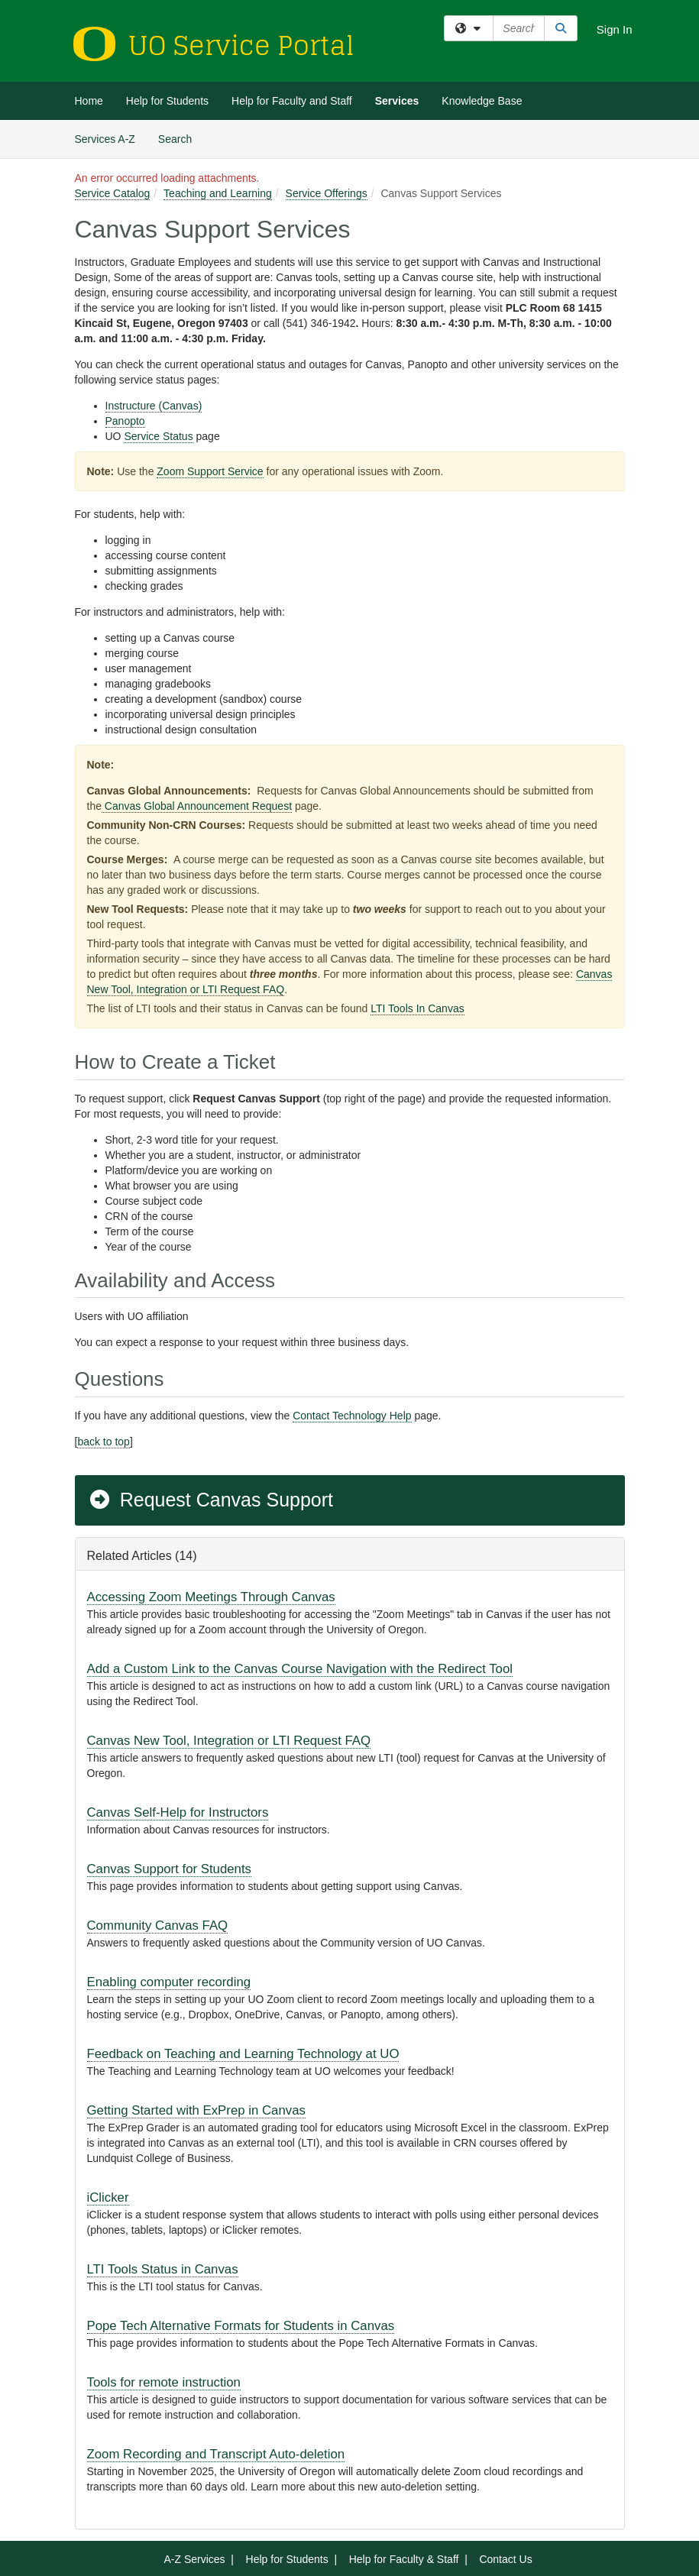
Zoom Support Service (210, 471)
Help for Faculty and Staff (291, 101)
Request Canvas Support (211, 1499)
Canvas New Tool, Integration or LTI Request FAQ (229, 1740)
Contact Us (505, 2559)
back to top (103, 1441)
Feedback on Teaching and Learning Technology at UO (243, 2054)
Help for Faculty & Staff (404, 2559)
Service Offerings (326, 193)
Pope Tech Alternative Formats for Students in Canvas (241, 2326)
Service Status (158, 436)
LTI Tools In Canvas (417, 1008)
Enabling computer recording (169, 1982)
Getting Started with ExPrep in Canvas (196, 2110)
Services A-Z (105, 139)
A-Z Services (194, 2559)
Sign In (615, 29)
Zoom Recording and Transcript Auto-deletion (216, 2454)
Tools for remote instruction (164, 2382)
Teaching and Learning (217, 193)
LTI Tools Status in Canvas (162, 2269)
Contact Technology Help (352, 1415)
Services (397, 101)
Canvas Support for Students (169, 1869)
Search (180, 138)
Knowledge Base (482, 101)
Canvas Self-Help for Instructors (178, 1812)
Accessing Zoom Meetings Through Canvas (211, 1597)
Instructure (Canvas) (153, 406)
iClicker (108, 2197)
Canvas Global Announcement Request (197, 806)
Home (89, 101)
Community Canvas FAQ (157, 1925)
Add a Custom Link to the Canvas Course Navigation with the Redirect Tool (300, 1669)
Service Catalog (112, 193)
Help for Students (167, 101)
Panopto (125, 421)
